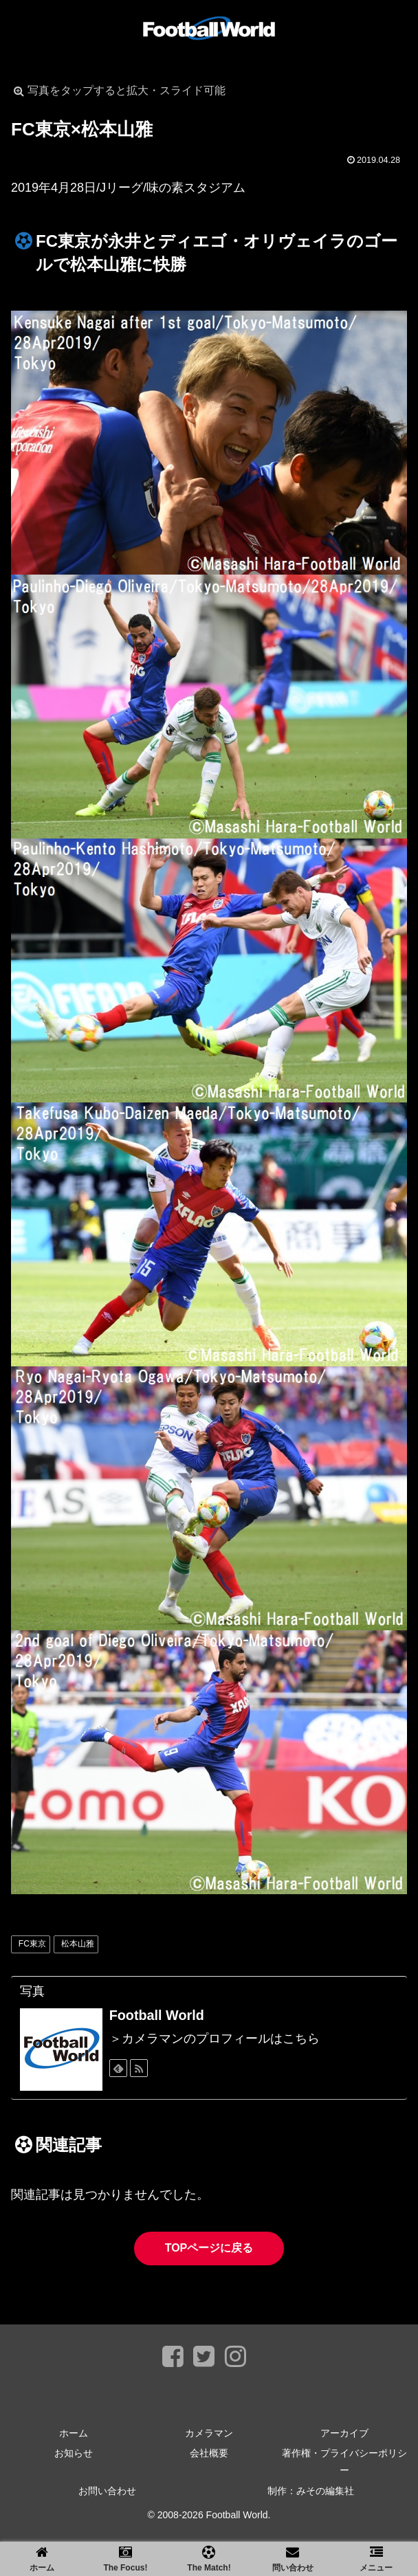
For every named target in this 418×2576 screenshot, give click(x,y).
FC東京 (32, 1943)
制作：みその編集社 (310, 2490)
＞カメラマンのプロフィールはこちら (214, 2038)
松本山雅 (77, 1943)
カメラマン (209, 2433)
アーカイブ (344, 2433)
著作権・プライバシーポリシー (344, 2461)
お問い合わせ (107, 2490)
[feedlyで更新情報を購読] (118, 2068)
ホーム (73, 2433)
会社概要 (209, 2452)
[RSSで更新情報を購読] (139, 2068)
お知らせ (73, 2452)
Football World (156, 2015)
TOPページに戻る (209, 2248)
